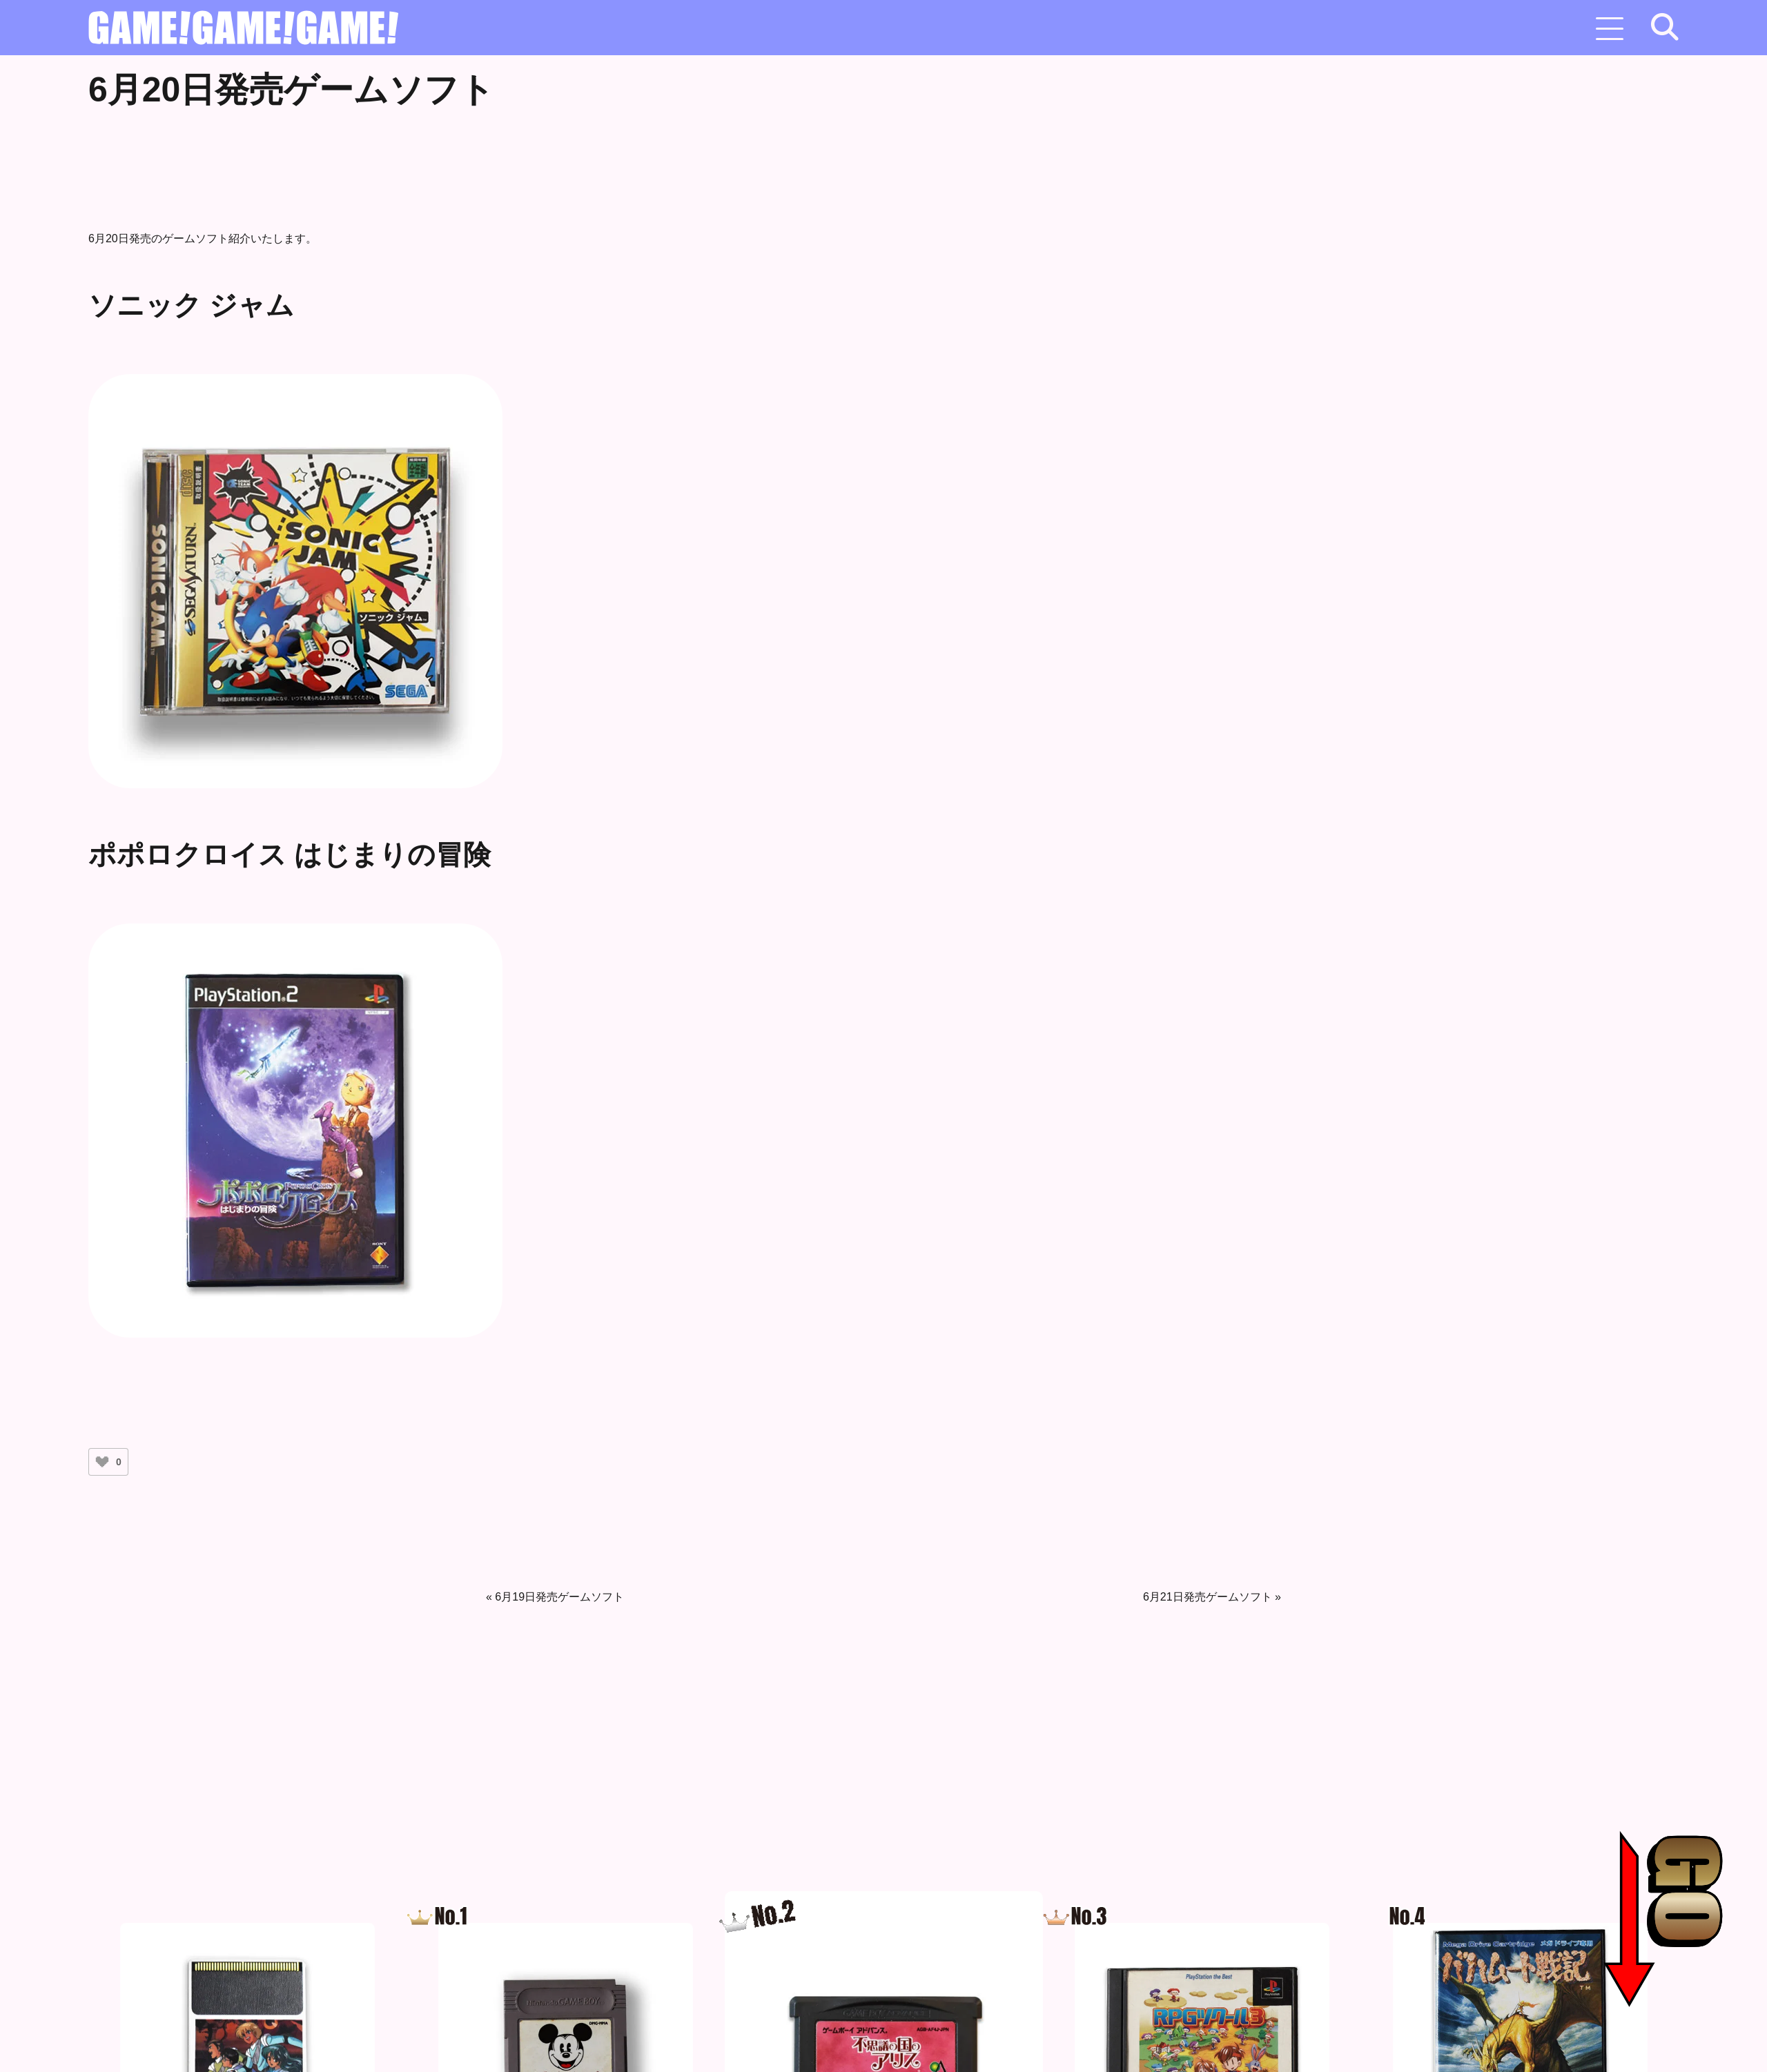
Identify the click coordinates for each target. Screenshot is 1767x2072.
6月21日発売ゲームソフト (1207, 1597)
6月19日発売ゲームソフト (559, 1597)
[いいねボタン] (102, 1462)
